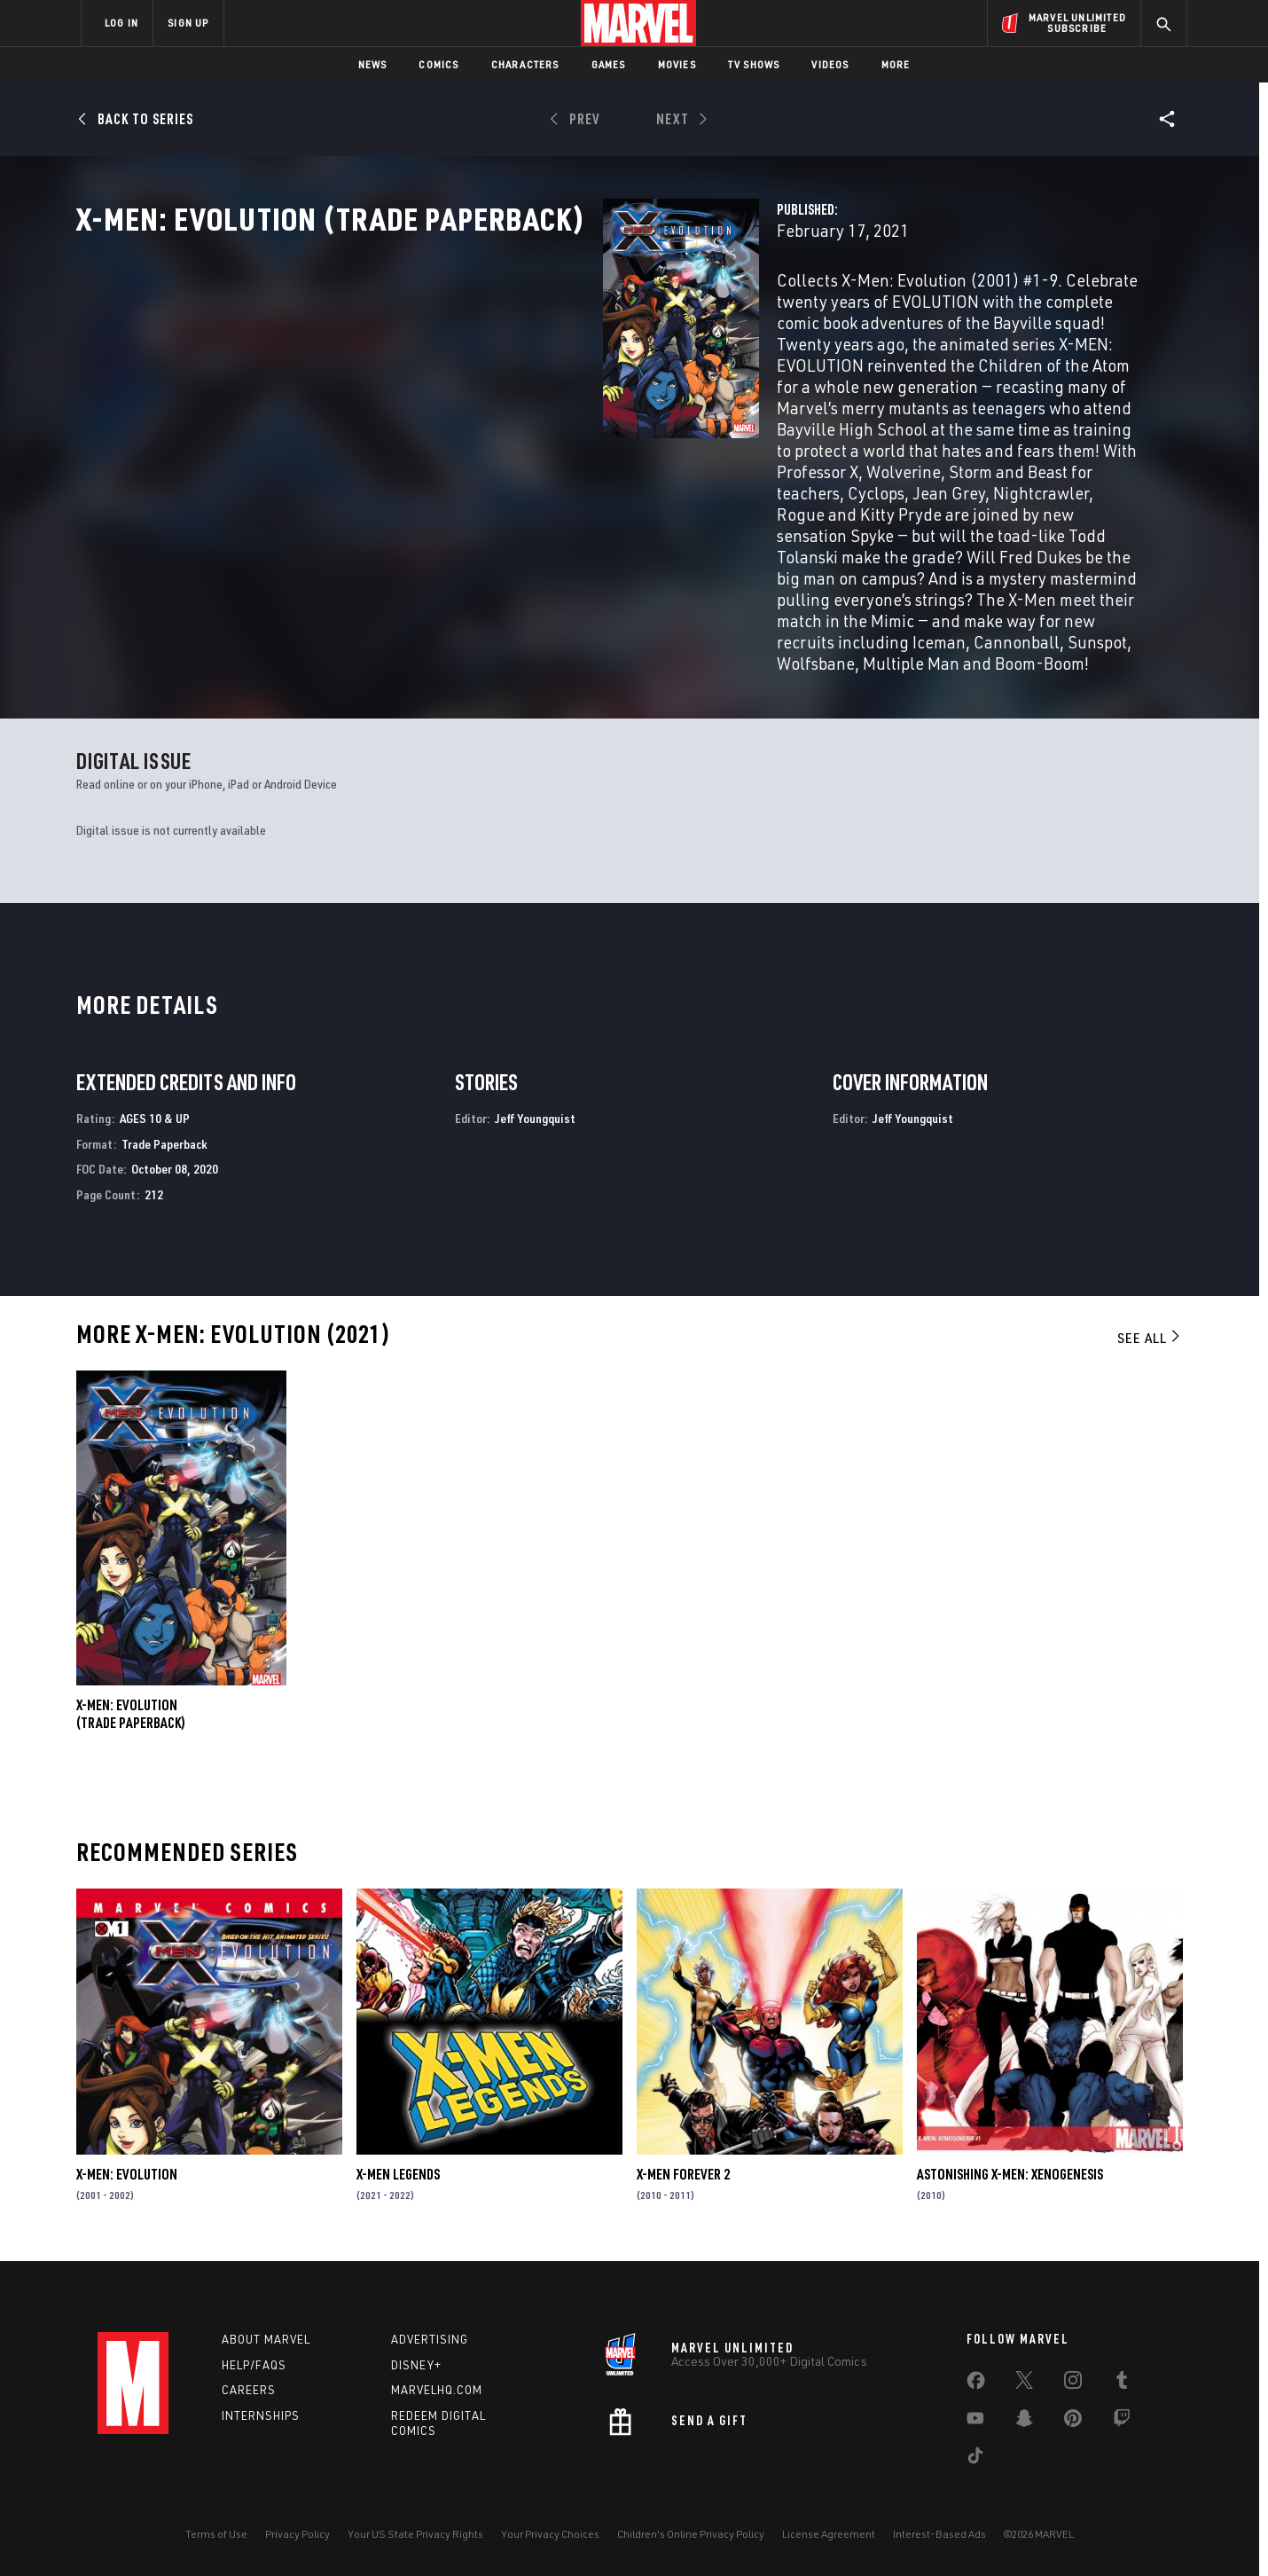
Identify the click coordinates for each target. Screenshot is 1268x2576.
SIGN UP (188, 22)
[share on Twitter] (1024, 2383)
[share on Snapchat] (1024, 2422)
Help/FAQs (254, 2365)
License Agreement (828, 2534)
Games (608, 64)
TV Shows (754, 64)
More (896, 64)
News (372, 64)
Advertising (429, 2339)
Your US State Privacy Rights (415, 2534)
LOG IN (121, 22)
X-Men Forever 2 (683, 2176)
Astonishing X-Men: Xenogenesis (1010, 2176)
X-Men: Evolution (126, 2176)
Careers (249, 2390)
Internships (261, 2415)
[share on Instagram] (1073, 2383)
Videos (830, 64)
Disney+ (416, 2365)
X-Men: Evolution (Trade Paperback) (130, 1715)
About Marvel (266, 2339)
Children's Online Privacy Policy (690, 2534)
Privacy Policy (297, 2534)
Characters (525, 64)
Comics (438, 64)
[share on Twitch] (1122, 2422)
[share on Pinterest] (1073, 2422)
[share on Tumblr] (1122, 2383)
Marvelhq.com (436, 2390)
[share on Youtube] (975, 2422)
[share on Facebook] (976, 2384)
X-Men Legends (398, 2176)
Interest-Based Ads (939, 2534)
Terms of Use (216, 2534)
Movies (677, 64)
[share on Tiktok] (975, 2459)
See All (1150, 1339)
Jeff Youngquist (535, 1119)
